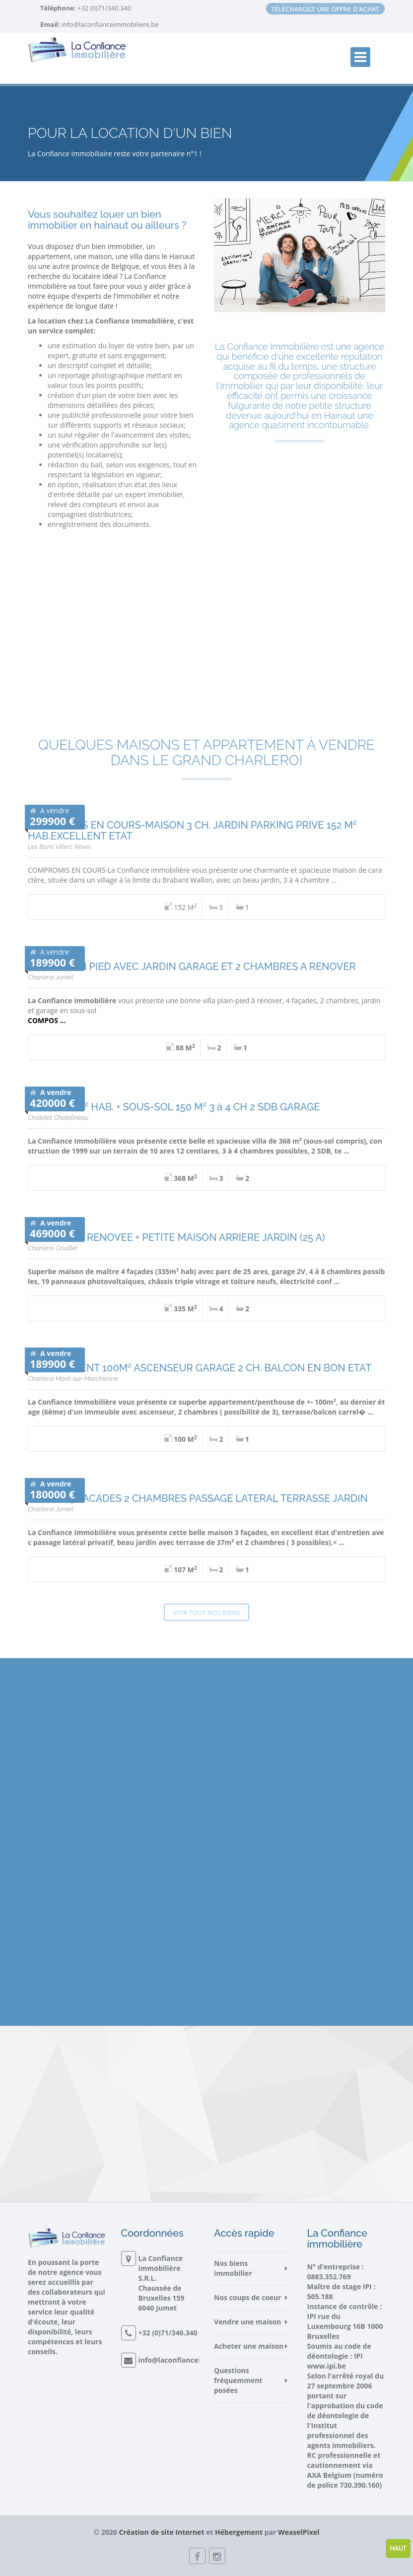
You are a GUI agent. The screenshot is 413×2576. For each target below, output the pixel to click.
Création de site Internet (162, 2532)
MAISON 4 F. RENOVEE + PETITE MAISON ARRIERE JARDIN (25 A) (176, 1237)
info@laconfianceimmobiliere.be (110, 24)
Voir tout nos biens (207, 1612)
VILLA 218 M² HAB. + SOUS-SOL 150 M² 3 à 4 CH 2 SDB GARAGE (174, 1107)
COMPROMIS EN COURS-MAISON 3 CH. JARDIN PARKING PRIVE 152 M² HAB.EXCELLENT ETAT (192, 830)
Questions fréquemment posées (238, 2380)
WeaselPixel (298, 2532)
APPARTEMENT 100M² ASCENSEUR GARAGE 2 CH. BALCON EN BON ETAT (199, 1368)
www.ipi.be (326, 2366)
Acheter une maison (248, 2346)
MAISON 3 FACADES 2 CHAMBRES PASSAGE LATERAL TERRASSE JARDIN (198, 1498)
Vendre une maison (247, 2321)
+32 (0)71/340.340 (104, 7)
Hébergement (239, 2532)
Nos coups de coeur (247, 2297)
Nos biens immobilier (233, 2268)
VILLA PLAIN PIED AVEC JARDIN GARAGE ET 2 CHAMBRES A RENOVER (192, 966)
